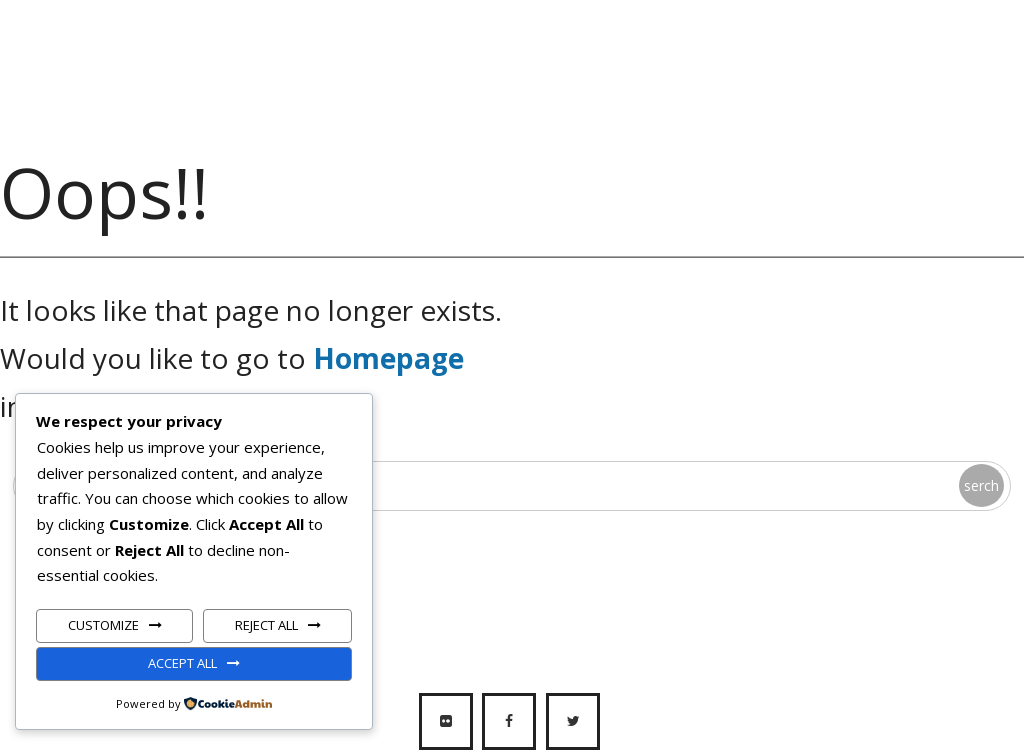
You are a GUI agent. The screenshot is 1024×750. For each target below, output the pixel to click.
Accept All (182, 663)
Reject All (266, 625)
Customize (103, 625)
